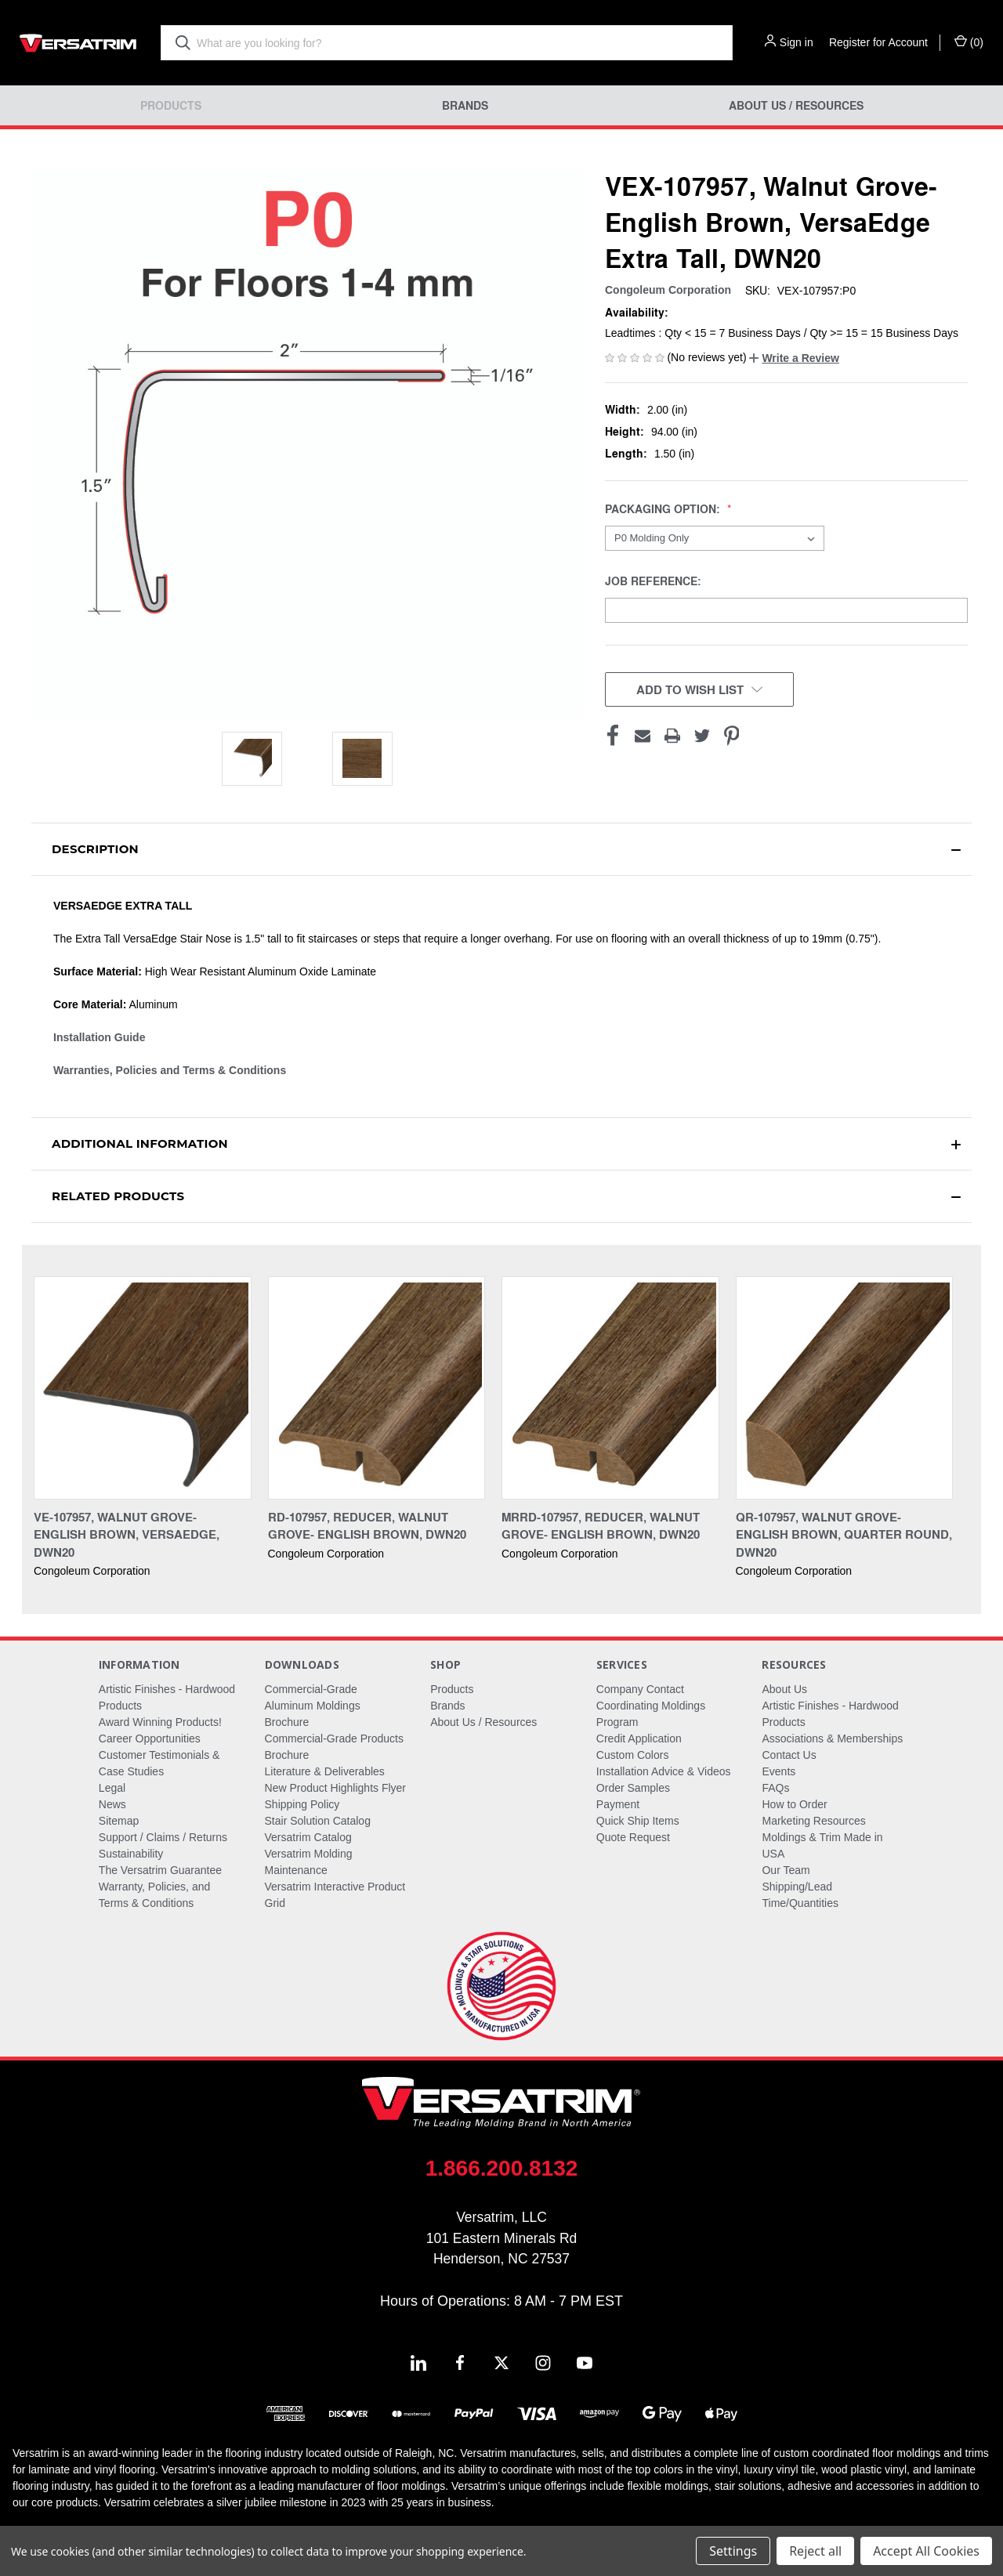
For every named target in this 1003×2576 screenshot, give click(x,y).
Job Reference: (654, 581)
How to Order (794, 1804)
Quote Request (633, 1837)
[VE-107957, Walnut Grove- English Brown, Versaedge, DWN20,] (142, 1387)
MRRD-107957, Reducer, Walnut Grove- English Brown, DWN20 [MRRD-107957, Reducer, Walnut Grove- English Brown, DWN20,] (601, 1525)
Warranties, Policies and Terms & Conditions (169, 1070)
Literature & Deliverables (325, 1771)
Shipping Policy (302, 1804)
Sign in (796, 42)
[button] (793, 358)
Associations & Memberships (832, 1738)
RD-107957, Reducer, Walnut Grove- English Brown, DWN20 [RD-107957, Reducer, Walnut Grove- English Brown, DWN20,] (367, 1525)
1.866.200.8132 (501, 2168)
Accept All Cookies (926, 2551)
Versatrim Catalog (308, 1837)
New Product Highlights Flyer (336, 1788)
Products (170, 105)
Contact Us (789, 1755)
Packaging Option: (664, 509)
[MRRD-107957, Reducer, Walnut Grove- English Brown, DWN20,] (610, 1387)
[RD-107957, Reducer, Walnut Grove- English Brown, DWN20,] (377, 1387)
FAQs (775, 1788)
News (112, 1804)
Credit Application (639, 1738)
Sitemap (119, 1820)
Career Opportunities (150, 1738)
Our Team (785, 1870)
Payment (617, 1804)
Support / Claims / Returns (163, 1837)
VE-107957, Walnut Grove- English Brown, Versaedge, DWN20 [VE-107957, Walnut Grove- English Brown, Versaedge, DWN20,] (126, 1534)
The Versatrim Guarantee (160, 1870)
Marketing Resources (813, 1820)
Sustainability (131, 1853)
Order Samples (633, 1788)
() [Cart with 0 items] (968, 41)
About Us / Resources (796, 105)
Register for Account (878, 42)
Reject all (815, 2551)
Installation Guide (99, 1037)
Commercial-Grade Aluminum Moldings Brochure (312, 1705)
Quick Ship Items (637, 1820)
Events (778, 1771)
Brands (465, 105)
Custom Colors (632, 1755)
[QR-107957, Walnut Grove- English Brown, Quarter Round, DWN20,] (844, 1387)
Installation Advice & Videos (663, 1771)
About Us (784, 1689)
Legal (112, 1788)
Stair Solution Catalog (318, 1820)
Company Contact (640, 1689)
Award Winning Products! (160, 1722)
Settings (733, 2551)
